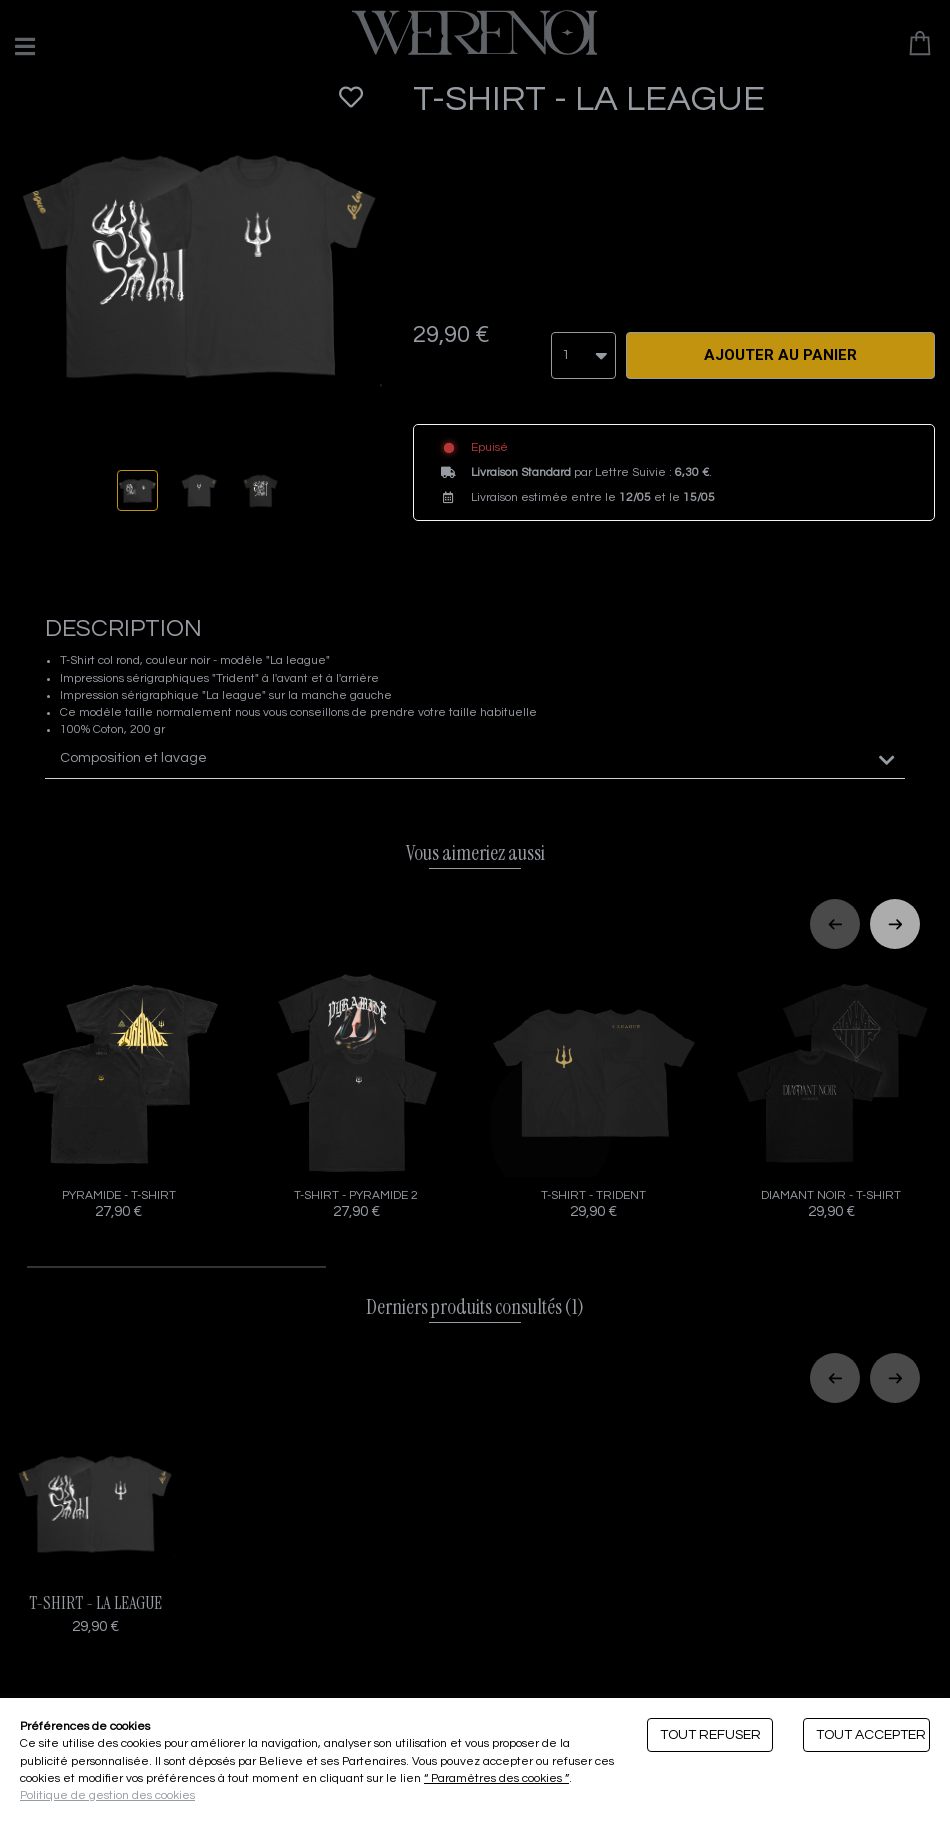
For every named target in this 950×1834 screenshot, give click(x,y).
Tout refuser (710, 1735)
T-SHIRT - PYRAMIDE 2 (357, 1092)
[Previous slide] (835, 921)
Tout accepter (871, 1735)
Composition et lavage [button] (133, 755)
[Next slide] (895, 921)
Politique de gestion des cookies (107, 1795)
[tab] (475, 755)
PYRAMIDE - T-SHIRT (119, 1092)
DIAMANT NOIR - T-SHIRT (832, 1092)
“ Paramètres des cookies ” (496, 1778)
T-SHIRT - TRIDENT (594, 1092)
